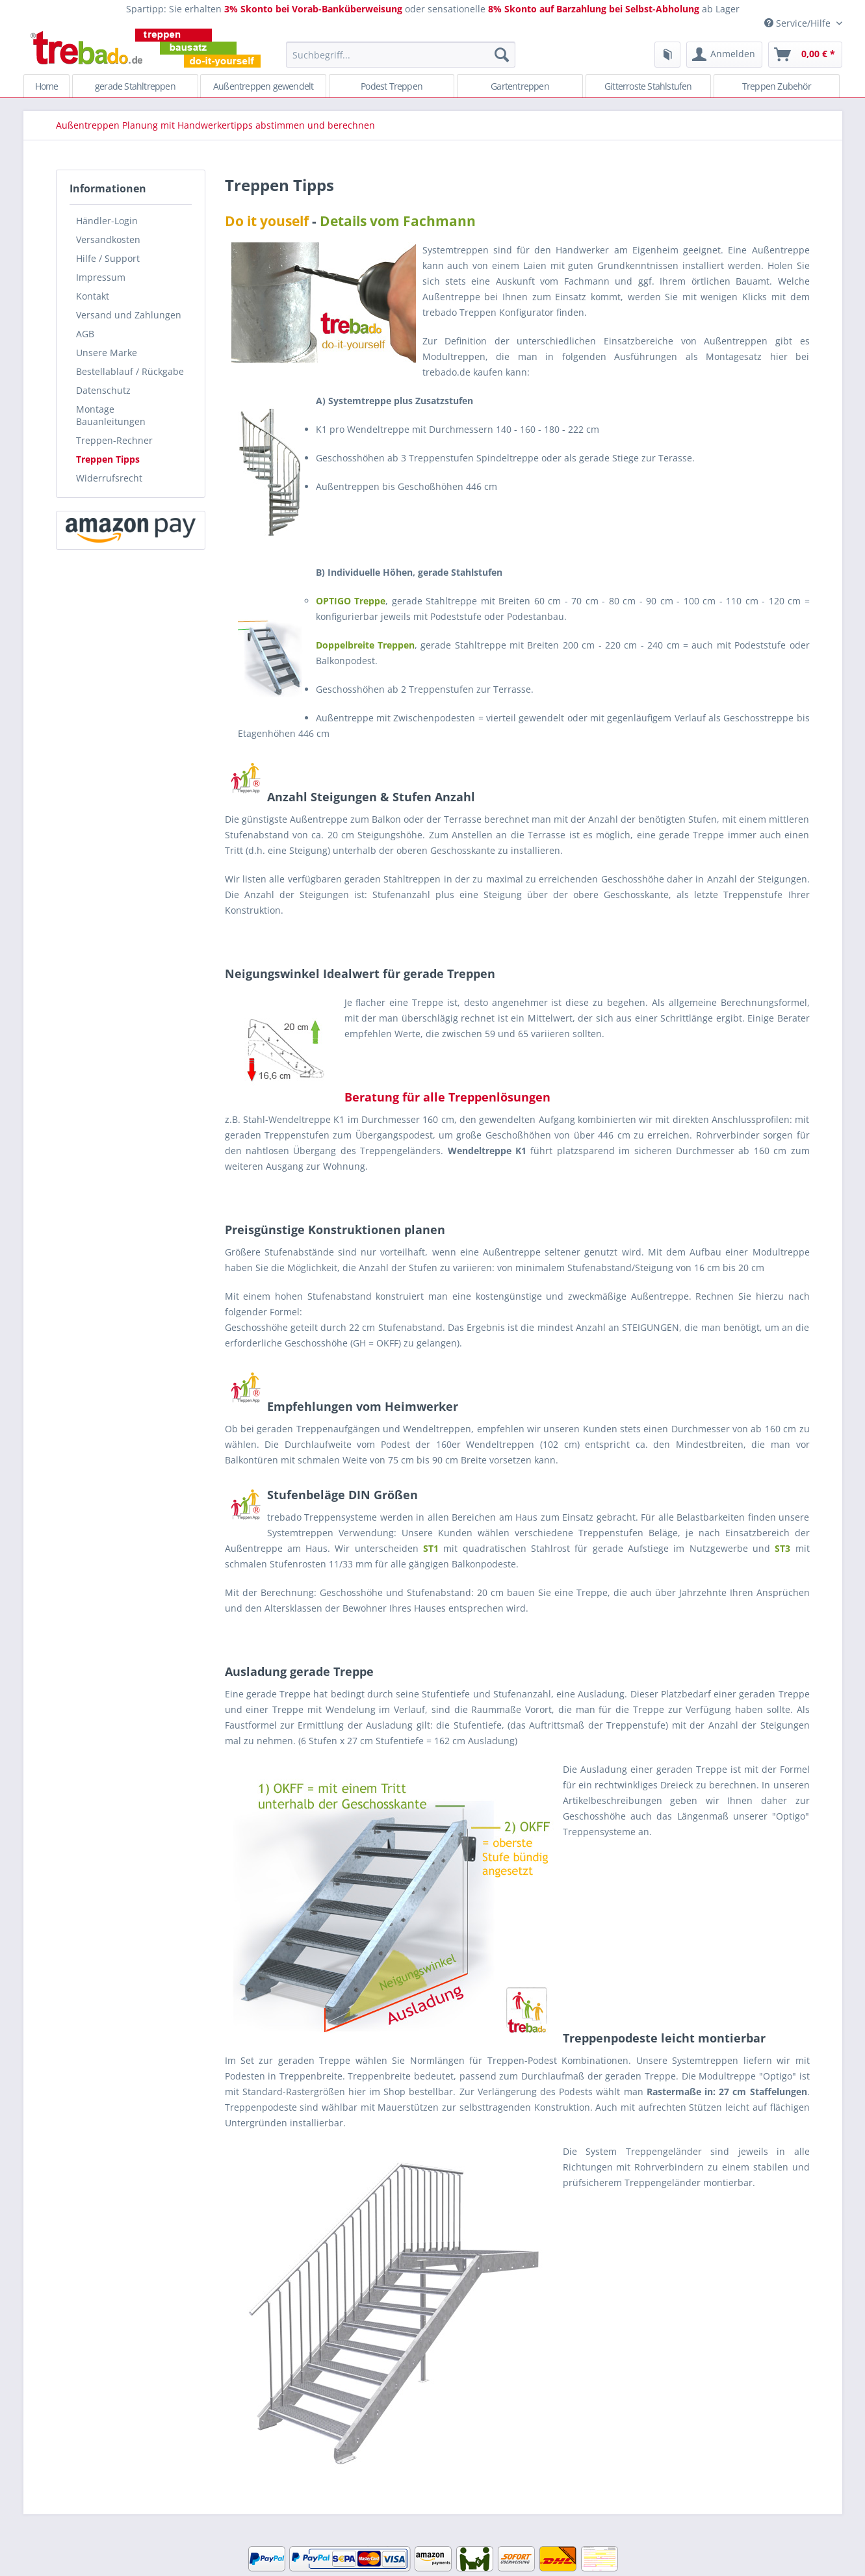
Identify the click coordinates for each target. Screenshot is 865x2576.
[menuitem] (400, 61)
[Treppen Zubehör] (777, 85)
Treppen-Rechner (114, 440)
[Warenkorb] (805, 55)
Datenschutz (103, 390)
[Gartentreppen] (520, 85)
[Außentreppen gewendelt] (263, 85)
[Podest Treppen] (392, 85)
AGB (85, 334)
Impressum (100, 277)
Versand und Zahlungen (128, 315)
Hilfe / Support (108, 258)
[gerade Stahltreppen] (135, 85)
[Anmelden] (724, 55)
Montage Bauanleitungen (111, 415)
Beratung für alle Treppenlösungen (447, 1097)
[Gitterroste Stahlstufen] (649, 85)
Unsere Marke (106, 352)
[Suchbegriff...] (400, 55)
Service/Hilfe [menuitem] (798, 23)
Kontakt (92, 296)
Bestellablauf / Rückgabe (130, 371)
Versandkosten (108, 239)
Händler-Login (107, 220)
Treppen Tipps (108, 459)
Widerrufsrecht (109, 478)
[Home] (46, 85)
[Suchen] (501, 55)
